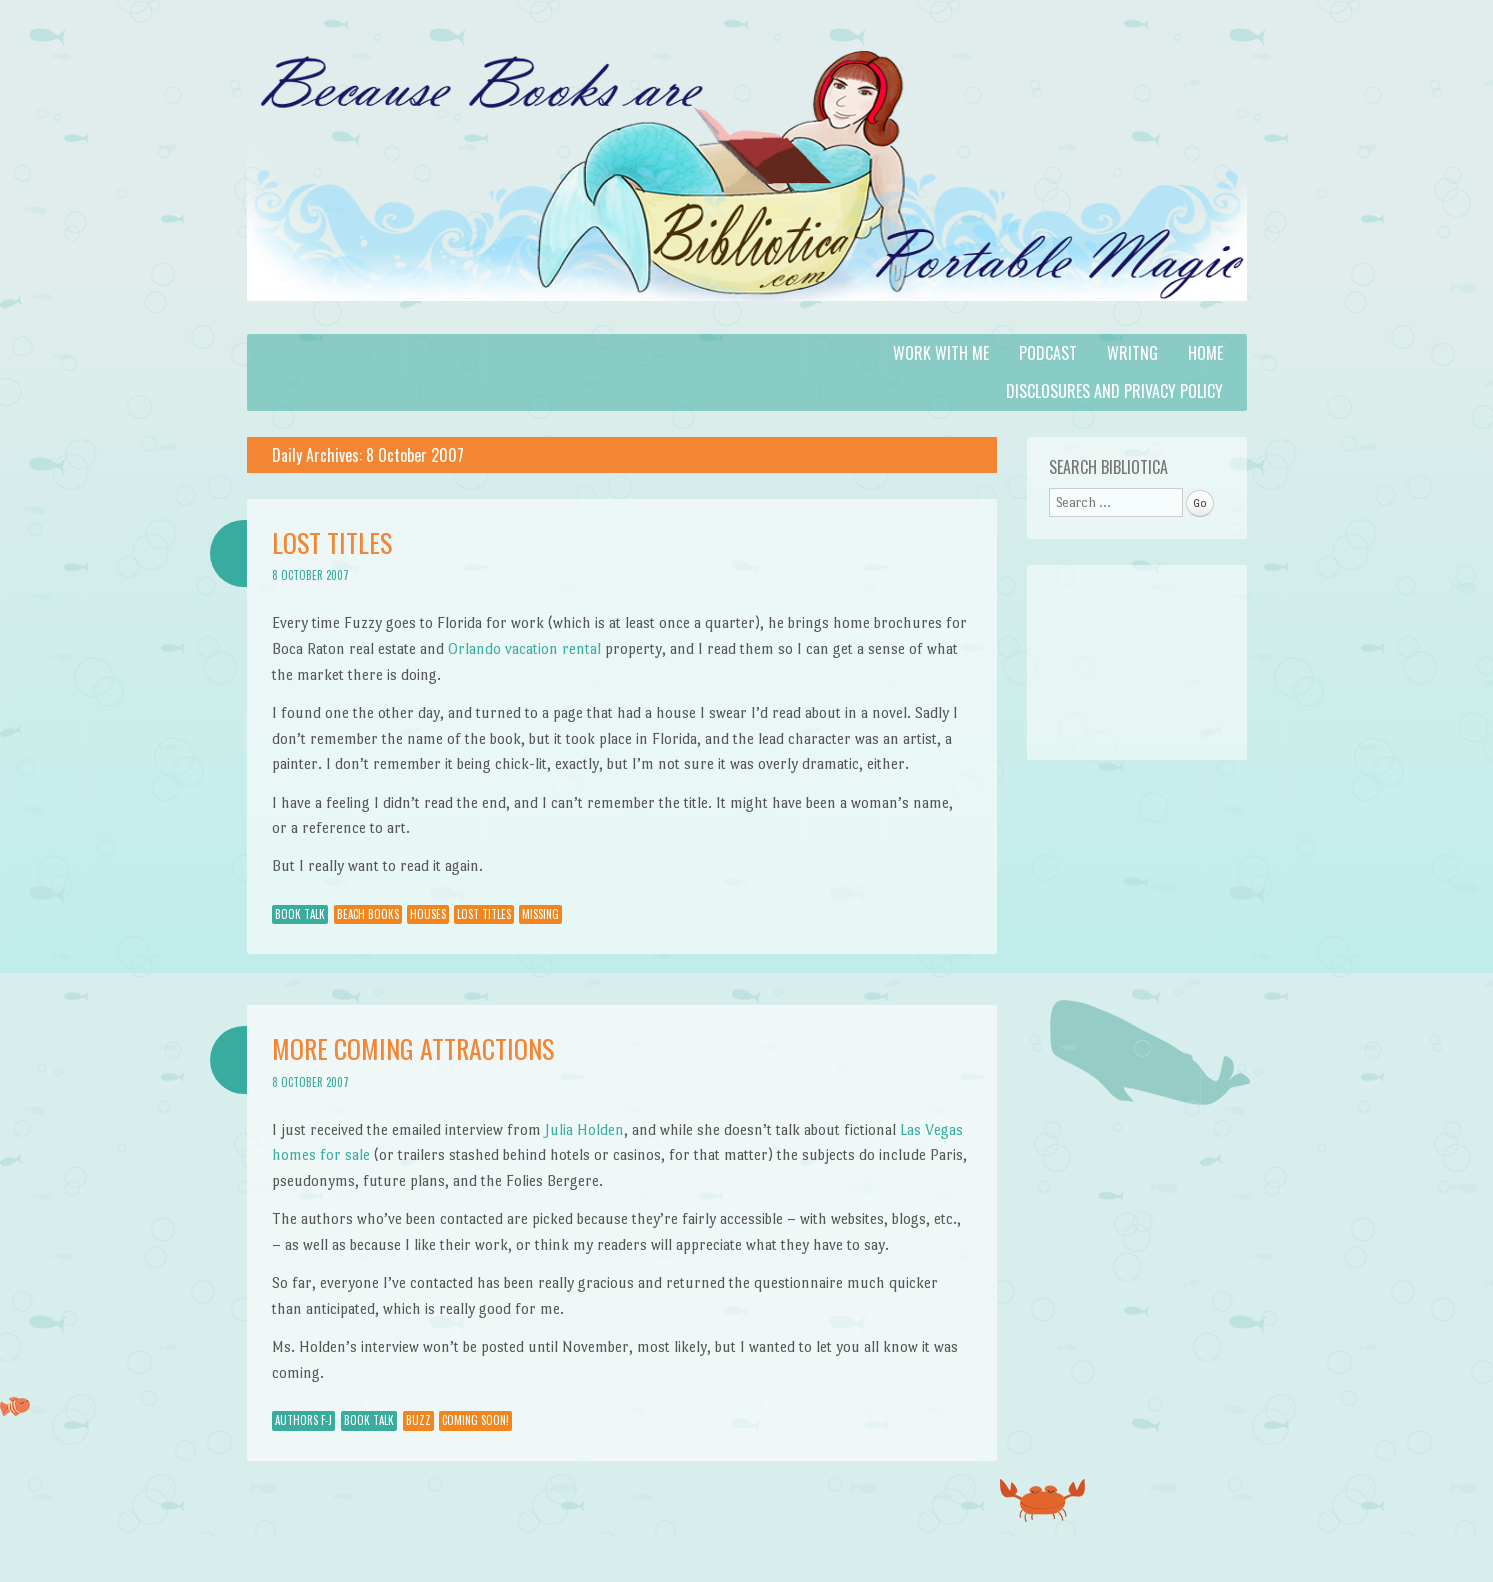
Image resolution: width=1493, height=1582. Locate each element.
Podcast (1048, 353)
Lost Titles (332, 542)
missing (540, 914)
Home (1205, 353)
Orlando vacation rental (524, 648)
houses (428, 914)
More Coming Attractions (413, 1048)
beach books (368, 914)
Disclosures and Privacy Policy (1114, 391)
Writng (1132, 353)
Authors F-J (303, 1420)
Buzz (418, 1420)
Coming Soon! (475, 1420)
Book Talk (300, 914)
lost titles (484, 914)
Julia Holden (584, 1129)
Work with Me (941, 353)
